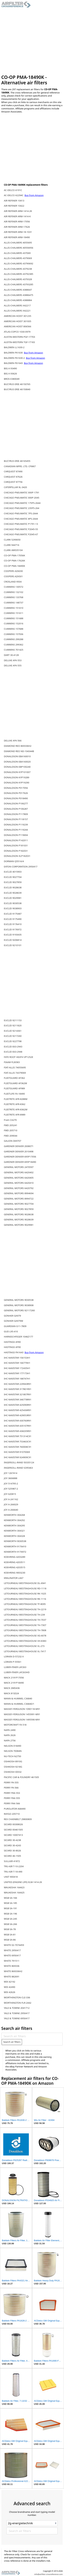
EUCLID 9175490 (13, 919)
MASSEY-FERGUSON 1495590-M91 (22, 1719)
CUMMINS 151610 (13, 607)
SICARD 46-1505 (12, 1855)
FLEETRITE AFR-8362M (15, 1109)
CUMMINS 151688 (13, 618)
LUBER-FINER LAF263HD (17, 1672)
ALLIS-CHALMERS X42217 (17, 305)
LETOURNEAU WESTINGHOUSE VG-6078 (25, 1635)
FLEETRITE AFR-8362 (14, 1104)
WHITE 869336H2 (13, 1971)
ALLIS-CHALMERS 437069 (17, 253)
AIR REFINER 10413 (14, 200)
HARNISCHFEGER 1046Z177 (18, 1336)
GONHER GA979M (13, 1320)
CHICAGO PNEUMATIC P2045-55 (21, 529)
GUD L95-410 (11, 1331)
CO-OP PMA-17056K (14, 555)
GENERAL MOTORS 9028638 (19, 1214)
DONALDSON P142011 (16, 840)
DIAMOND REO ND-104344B (19, 751)
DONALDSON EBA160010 (17, 756)
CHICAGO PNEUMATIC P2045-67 (21, 534)
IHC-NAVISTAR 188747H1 (17, 1378)
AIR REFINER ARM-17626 (17, 226)
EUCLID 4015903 (13, 871)
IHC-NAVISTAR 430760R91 (17, 1420)
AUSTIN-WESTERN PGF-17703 (19, 336)
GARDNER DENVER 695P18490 (20, 1161)
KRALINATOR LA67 (13, 1578)
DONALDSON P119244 (16, 829)
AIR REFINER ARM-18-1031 (18, 231)
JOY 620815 (10, 1494)
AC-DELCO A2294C (14, 195)
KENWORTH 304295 (14, 1525)
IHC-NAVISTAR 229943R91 (17, 1383)
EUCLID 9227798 (13, 1041)
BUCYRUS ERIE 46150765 (17, 384)
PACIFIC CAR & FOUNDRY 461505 (21, 1777)
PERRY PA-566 (11, 1787)
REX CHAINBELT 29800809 (18, 1819)
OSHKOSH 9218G (13, 1766)
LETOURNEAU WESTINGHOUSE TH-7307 (25, 1625)
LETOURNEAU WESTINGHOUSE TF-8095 (25, 1604)
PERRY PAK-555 (12, 1798)
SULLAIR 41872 (12, 1861)
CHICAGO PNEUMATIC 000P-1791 (21, 492)
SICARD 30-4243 (12, 1845)
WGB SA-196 (10, 1913)
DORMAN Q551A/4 (14, 861)
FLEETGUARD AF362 (14, 1077)
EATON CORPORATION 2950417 (20, 866)
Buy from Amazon (34, 195)
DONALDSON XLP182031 (17, 855)
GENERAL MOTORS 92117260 (19, 1310)
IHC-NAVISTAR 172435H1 (17, 1368)
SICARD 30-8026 (12, 1850)
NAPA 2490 (10, 1730)
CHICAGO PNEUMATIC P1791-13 (21, 523)
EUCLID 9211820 (13, 1025)
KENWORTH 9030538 (15, 1541)
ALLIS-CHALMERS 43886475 (18, 295)
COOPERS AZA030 (13, 571)
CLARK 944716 (11, 545)
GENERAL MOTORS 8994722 (19, 1198)
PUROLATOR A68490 (15, 1808)
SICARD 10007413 (13, 1834)
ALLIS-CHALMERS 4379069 (18, 258)
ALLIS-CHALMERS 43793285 (18, 284)
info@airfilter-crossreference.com (48, 2574)
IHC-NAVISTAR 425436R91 (17, 1410)
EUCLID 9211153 (13, 1020)
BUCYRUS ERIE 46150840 (17, 389)
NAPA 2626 (10, 1735)
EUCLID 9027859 (13, 882)
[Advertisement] (32, 41)
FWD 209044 (10, 1135)
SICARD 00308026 (13, 1824)
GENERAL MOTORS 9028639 (19, 1219)
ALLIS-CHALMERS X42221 (17, 310)
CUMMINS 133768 (13, 597)
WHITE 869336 (11, 1965)
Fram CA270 (10, 1119)
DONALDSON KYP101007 (17, 772)
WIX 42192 (9, 1981)
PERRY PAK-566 (12, 1803)
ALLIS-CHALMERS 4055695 (18, 242)
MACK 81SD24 (11, 1693)
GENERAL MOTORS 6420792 (19, 1188)
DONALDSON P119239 (16, 824)
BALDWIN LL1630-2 (14, 347)
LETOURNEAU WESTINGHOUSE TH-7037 (25, 1619)
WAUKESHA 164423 (14, 1887)
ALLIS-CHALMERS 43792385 (18, 273)
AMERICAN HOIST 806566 (17, 326)
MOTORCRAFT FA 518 (15, 1724)
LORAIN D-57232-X (14, 1656)
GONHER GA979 (12, 1315)
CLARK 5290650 (12, 539)
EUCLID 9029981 (13, 897)
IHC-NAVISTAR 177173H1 (17, 1373)
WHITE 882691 (11, 1976)
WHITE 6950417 (12, 1955)
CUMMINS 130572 (13, 586)
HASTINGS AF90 (12, 1347)
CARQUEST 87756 (13, 481)
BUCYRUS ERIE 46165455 (17, 461)
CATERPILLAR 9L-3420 (15, 487)
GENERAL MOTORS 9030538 (19, 1299)
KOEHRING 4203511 (14, 1562)
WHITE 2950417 (12, 1950)
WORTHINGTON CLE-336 (17, 1997)
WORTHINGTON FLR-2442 (17, 2002)
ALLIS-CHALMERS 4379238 (18, 268)
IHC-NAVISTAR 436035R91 (17, 1431)
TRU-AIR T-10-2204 (14, 1866)
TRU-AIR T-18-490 (13, 1871)
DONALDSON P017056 (16, 787)
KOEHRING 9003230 (14, 1572)
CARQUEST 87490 (13, 471)
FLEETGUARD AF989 (14, 1088)
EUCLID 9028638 (13, 887)
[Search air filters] (32, 2036)
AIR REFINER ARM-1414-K (17, 216)
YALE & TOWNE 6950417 (17, 2018)
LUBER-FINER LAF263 (15, 1667)
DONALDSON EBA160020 (17, 761)
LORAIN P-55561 (12, 1661)
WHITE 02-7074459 (14, 1945)
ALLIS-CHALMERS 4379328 (18, 279)
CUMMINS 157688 (13, 628)
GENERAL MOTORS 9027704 (19, 1203)
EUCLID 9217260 (13, 1035)
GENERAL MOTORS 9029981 (19, 1224)
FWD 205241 (10, 1125)
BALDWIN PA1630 (13, 352)
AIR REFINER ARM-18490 (17, 237)
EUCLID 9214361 (13, 1030)
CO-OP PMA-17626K (14, 560)
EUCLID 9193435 (13, 934)
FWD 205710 (10, 1130)
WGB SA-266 (10, 1924)
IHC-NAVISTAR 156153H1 (17, 1357)
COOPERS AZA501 (13, 576)
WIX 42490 (9, 1987)
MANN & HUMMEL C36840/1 (19, 1703)
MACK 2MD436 (12, 1688)
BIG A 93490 (10, 368)
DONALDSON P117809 (16, 814)
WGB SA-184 (10, 1897)
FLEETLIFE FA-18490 (14, 1093)
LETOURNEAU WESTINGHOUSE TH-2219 (25, 1609)
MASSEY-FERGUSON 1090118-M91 (22, 1708)
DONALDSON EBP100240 (17, 766)
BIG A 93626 (10, 373)
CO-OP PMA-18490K (14, 565)
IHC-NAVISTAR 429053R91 (17, 1415)
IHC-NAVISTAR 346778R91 (17, 1399)
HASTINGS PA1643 (14, 1352)
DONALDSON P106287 (16, 808)
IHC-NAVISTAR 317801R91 (17, 1389)
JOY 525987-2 (11, 1488)
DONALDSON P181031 (16, 845)
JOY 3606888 (10, 1478)
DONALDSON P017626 (16, 793)
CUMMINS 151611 (13, 613)
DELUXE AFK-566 (13, 740)
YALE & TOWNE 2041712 (17, 2007)
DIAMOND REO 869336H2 (17, 745)
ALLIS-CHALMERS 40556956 (18, 247)
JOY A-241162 (11, 1499)
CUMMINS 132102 (13, 592)
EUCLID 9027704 (13, 877)
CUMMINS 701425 (13, 649)
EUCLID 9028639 (13, 892)
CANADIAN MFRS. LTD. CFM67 (20, 466)
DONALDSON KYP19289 (16, 777)
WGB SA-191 (10, 1908)
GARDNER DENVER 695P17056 (20, 1156)
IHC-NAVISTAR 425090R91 (17, 1404)
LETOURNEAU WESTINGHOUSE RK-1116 (25, 1598)
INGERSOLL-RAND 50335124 (19, 1462)
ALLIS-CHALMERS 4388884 (18, 300)
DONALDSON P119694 (16, 835)
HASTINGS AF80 (12, 1341)
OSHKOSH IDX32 (13, 1771)
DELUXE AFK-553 (13, 660)
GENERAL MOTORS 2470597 (19, 1167)
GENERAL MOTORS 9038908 (19, 1305)
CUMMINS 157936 (13, 634)
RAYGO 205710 (12, 1813)
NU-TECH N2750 (12, 1756)
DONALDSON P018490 (16, 798)
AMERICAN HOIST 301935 (17, 321)
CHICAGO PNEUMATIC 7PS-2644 (21, 513)
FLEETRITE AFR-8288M (15, 1099)
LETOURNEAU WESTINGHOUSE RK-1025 (25, 1593)
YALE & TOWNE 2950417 (17, 2013)
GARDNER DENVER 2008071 (18, 1146)
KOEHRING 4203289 (14, 1556)
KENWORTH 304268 (14, 1514)
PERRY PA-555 (11, 1782)
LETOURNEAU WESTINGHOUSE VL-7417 (25, 1651)
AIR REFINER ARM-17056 (17, 221)
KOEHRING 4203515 (14, 1567)
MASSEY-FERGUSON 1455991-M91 (22, 1714)
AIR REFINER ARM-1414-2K (18, 211)
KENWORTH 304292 (14, 1520)
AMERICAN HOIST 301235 (17, 315)
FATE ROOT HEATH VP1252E (18, 1057)
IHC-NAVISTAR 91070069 (17, 1452)
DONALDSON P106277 (16, 803)
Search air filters (11, 2041)
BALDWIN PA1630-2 (14, 357)
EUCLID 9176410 (13, 924)
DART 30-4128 (11, 655)
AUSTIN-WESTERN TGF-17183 (19, 342)
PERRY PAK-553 (12, 1792)
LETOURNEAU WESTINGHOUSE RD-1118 (25, 1588)
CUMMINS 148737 (13, 602)
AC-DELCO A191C (13, 190)
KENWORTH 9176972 (15, 1551)
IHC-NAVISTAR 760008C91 (17, 1446)
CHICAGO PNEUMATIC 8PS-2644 (21, 518)
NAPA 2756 (10, 1740)
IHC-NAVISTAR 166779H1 (17, 1362)
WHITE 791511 (11, 1960)
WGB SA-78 (10, 1929)
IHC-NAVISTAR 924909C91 (17, 1457)
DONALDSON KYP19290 (16, 782)
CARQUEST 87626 (13, 476)
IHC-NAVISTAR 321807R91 (17, 1394)
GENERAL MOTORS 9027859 (19, 1209)
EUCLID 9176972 (13, 929)
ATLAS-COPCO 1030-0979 (17, 331)
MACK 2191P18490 (14, 1682)
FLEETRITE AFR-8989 (14, 1114)
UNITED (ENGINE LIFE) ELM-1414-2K (23, 1882)
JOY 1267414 (10, 1473)
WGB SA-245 (10, 1918)
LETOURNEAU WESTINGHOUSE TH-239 (24, 1614)
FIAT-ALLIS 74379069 (15, 1072)
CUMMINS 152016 (13, 623)
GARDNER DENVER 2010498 (18, 1151)
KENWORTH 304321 (14, 1530)
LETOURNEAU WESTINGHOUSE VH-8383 (25, 1640)
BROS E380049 (11, 378)
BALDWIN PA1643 (13, 363)
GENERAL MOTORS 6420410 (19, 1182)
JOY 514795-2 (11, 1483)
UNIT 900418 (11, 1876)
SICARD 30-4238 (12, 1840)
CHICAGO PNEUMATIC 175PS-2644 (22, 503)
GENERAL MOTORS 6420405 (19, 1177)
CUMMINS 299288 (13, 639)
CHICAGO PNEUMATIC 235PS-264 (21, 508)
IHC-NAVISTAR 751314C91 (17, 1436)
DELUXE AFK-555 (13, 665)
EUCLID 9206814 (13, 939)
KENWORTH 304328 (14, 1536)
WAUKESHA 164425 (14, 1892)
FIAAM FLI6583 (12, 1062)
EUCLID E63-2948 (13, 1051)
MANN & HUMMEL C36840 (18, 1698)
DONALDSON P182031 (16, 850)
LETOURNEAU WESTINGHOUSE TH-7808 (25, 1630)
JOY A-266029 (11, 1504)
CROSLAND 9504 (13, 581)
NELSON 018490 (12, 1745)
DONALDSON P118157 (16, 819)
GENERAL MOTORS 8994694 (19, 1193)
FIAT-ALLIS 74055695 (15, 1067)
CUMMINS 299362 (13, 644)
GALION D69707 (12, 1140)
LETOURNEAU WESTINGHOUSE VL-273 (24, 1646)
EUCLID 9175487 (13, 913)
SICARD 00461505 (13, 1829)
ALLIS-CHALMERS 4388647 (18, 289)
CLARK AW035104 (13, 550)
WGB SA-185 (10, 1903)
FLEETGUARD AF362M (15, 1083)
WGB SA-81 (10, 1934)
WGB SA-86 (10, 1939)
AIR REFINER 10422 (14, 205)
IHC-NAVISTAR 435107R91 (17, 1425)
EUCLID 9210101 (13, 945)
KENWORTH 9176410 (15, 1546)
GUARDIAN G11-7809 (15, 1326)
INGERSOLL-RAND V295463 (18, 1467)
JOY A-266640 (11, 1509)
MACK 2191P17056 (14, 1677)
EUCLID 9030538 (13, 903)
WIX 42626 (9, 1992)
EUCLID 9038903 (13, 908)
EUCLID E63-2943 (13, 1046)
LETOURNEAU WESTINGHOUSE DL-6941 (25, 1583)
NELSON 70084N (13, 1750)
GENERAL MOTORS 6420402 (19, 1172)
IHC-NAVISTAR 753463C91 (17, 1441)
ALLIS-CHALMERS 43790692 (18, 263)
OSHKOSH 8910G (13, 1761)
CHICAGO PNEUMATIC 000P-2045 (21, 497)
